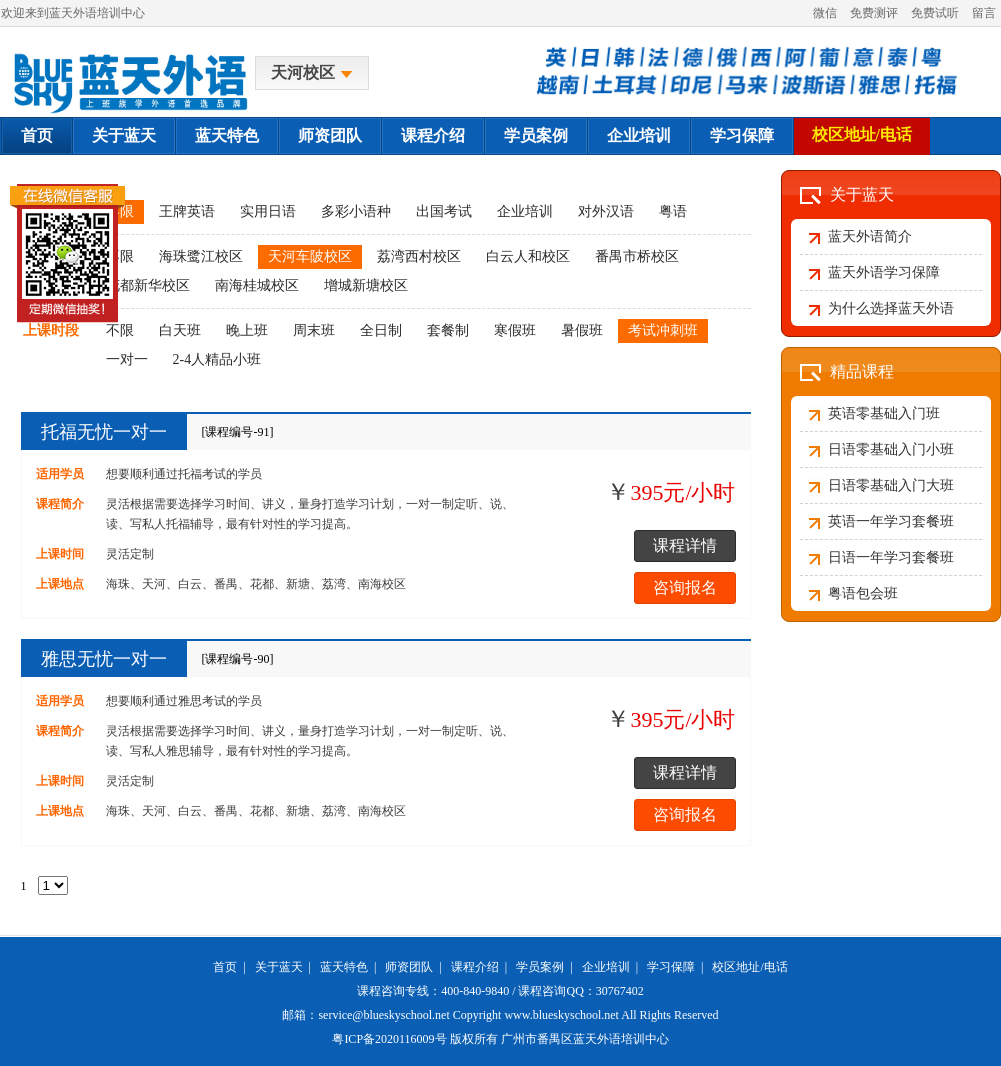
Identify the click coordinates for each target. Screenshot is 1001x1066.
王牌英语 (187, 211)
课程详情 (685, 545)
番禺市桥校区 (637, 256)
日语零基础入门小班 (891, 449)
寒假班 (515, 330)
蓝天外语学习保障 (884, 272)
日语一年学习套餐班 (891, 557)
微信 (825, 13)
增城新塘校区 (366, 285)
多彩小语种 (356, 211)
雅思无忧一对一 (104, 659)
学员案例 (536, 135)
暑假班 (582, 330)
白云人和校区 (528, 256)
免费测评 (874, 13)
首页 (37, 135)
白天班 (180, 330)
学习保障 (742, 135)
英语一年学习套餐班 (891, 521)
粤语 (673, 211)
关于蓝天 (124, 135)
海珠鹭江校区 (201, 256)
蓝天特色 (227, 135)
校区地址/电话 (862, 134)
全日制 (381, 330)
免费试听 (935, 13)
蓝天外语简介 (870, 236)
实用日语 (268, 211)
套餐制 (448, 330)
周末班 (314, 330)
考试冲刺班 (663, 330)
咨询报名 (685, 587)
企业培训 (639, 135)
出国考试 (444, 211)
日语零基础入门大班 (891, 485)
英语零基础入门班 (884, 413)
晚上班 (247, 330)
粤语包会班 (863, 593)
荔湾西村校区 (419, 256)
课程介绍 (433, 135)
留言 (984, 13)
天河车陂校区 (310, 256)
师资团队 (330, 135)
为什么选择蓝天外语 (891, 308)
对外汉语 (606, 211)
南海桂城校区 (257, 285)
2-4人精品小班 (217, 359)
